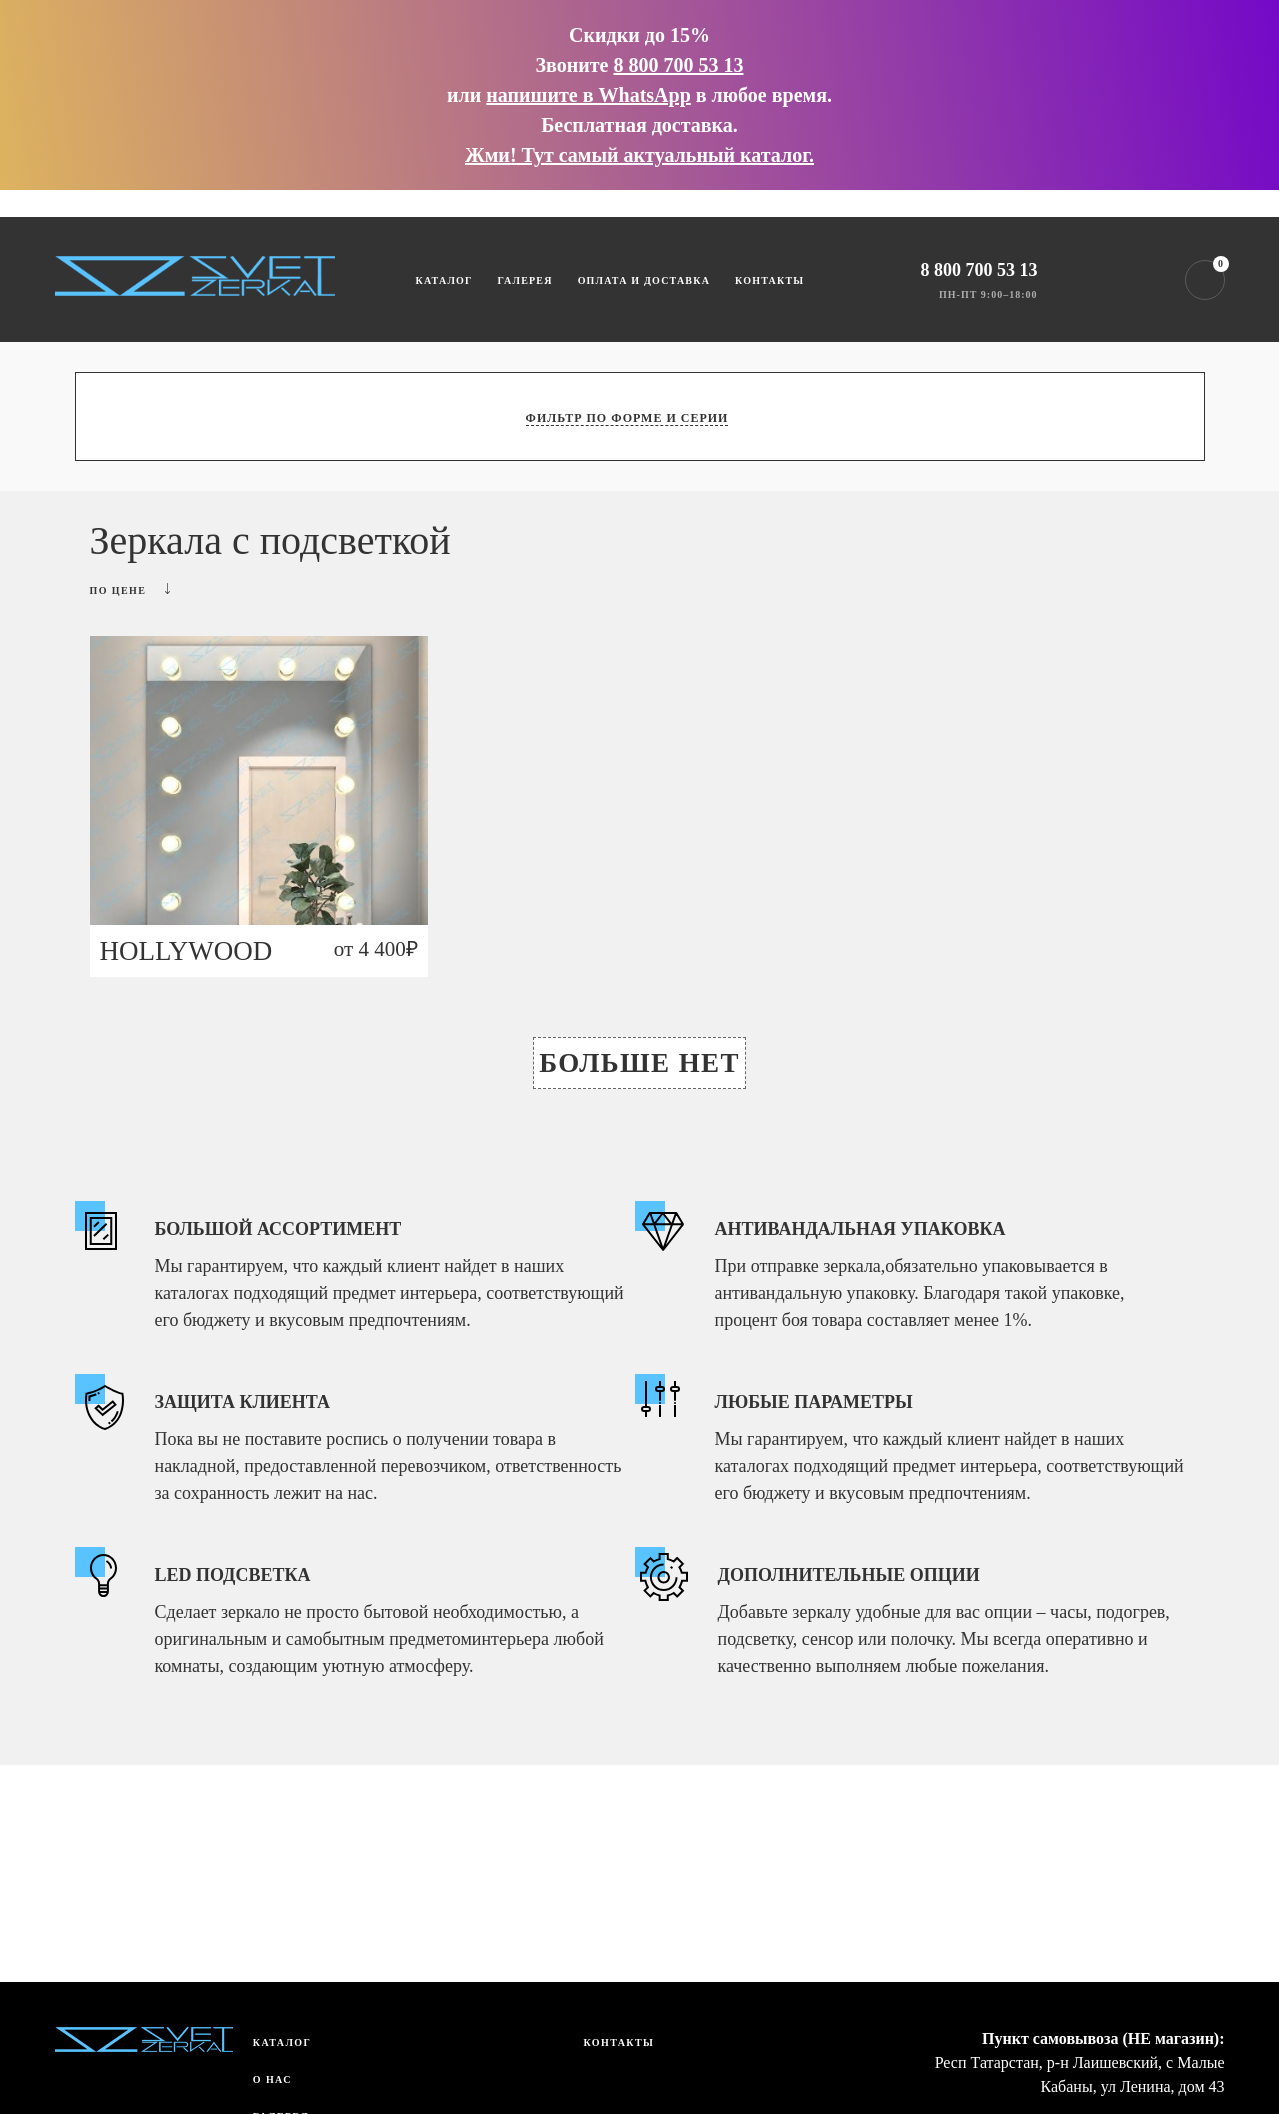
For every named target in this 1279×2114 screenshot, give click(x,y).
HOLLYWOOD (186, 951)
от (376, 949)
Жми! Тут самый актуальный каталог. (639, 155)
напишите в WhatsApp (588, 95)
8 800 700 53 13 (678, 65)
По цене (130, 589)
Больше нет (639, 1063)
